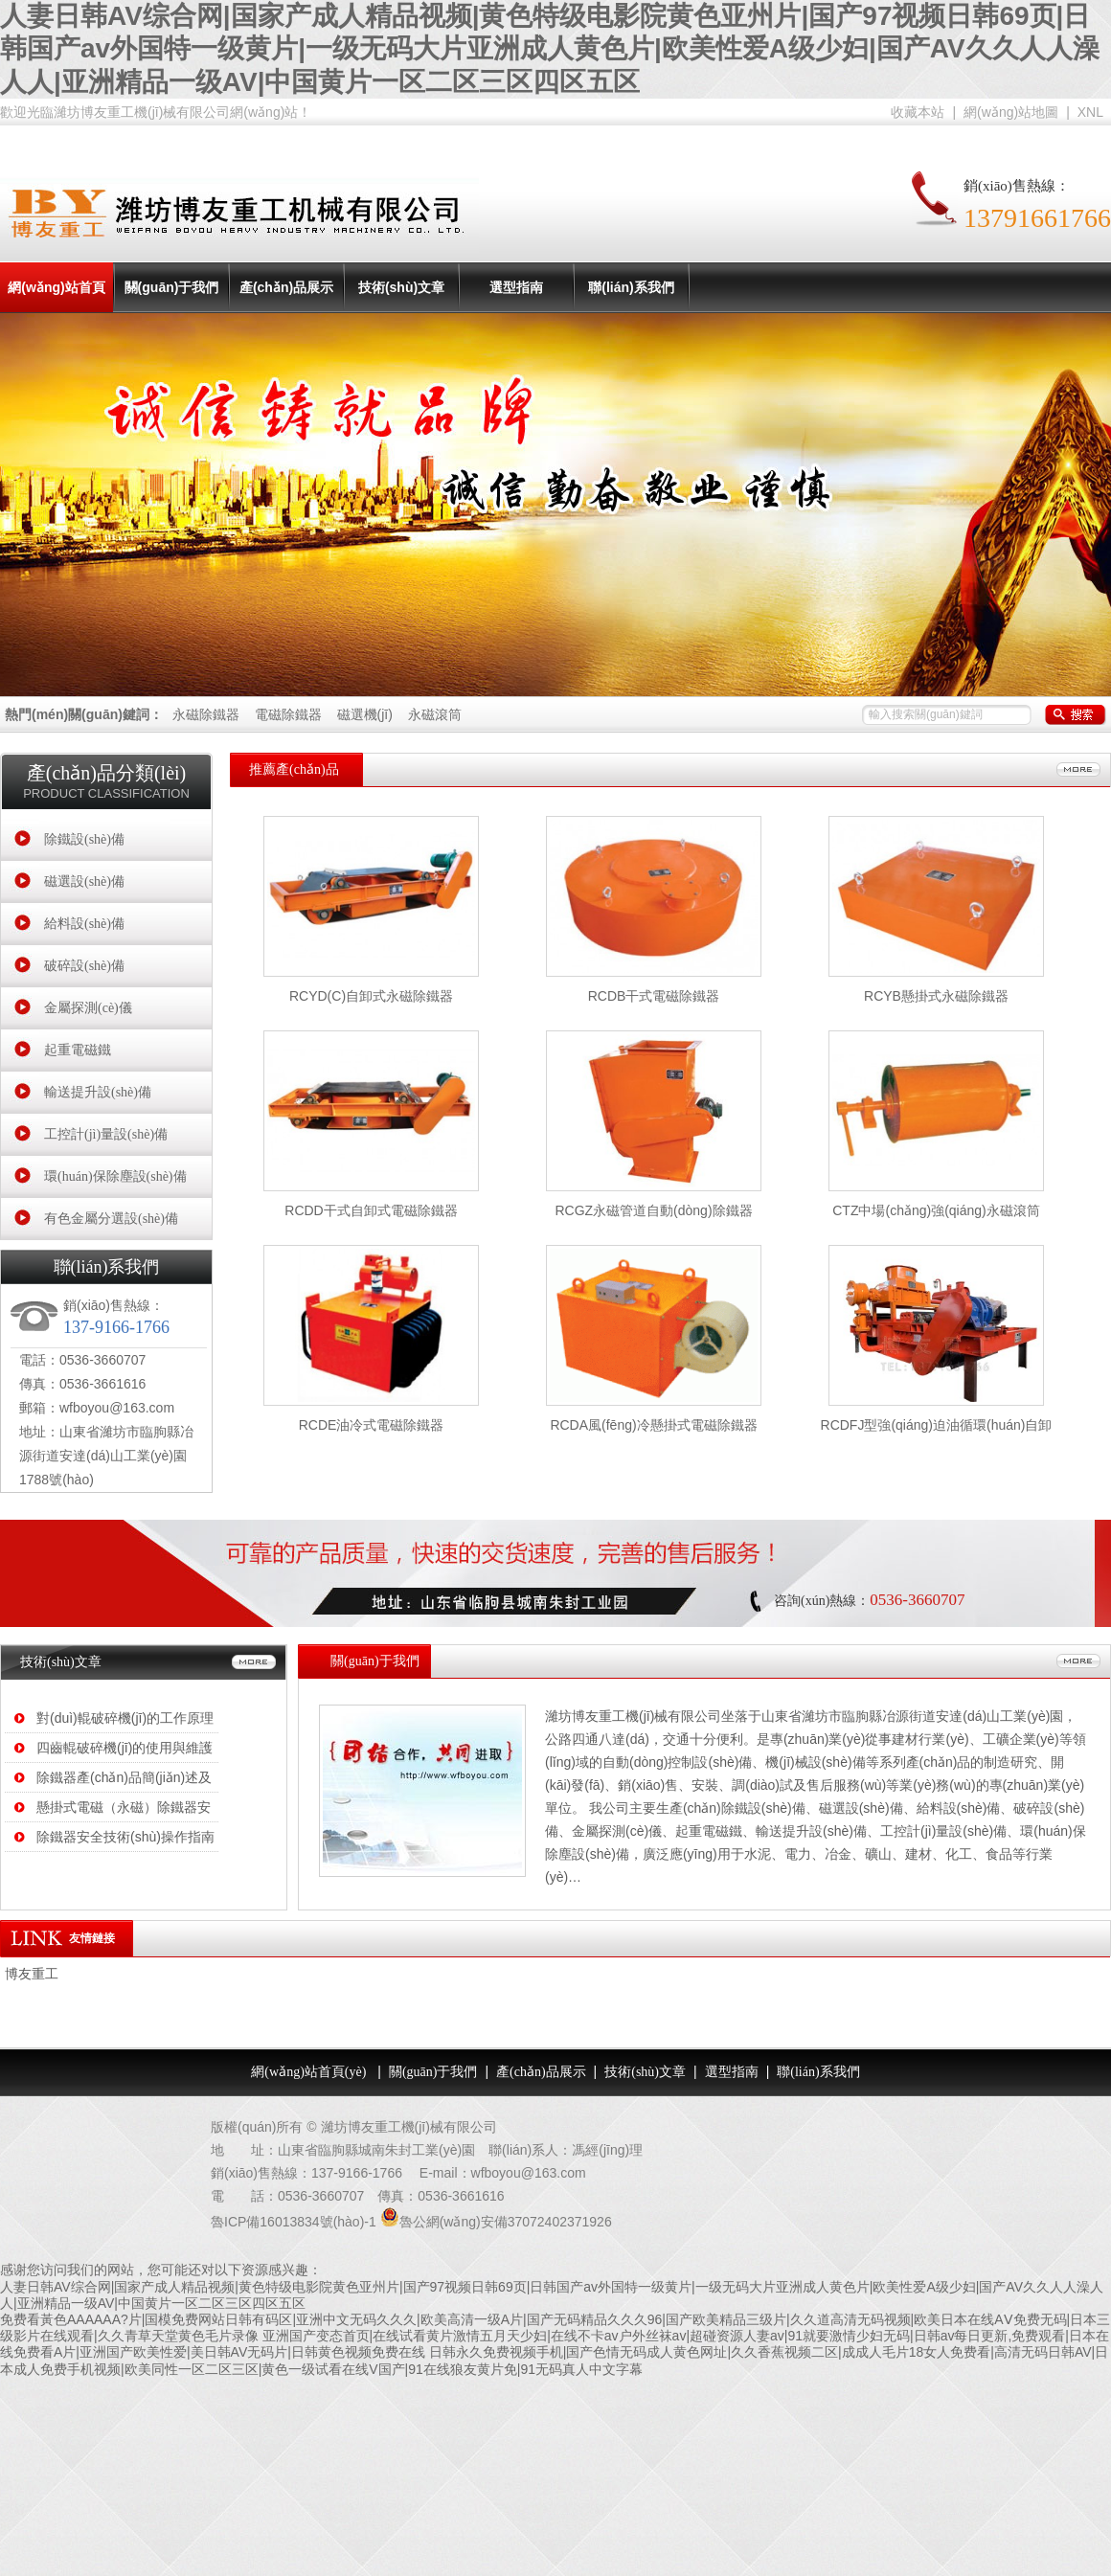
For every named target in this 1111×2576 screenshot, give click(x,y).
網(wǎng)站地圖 (1011, 112)
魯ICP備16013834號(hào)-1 (293, 2221)
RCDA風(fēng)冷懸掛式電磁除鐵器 (653, 1425)
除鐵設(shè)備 (84, 839)
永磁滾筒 (435, 714)
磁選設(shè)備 (84, 881)
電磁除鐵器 (290, 714)
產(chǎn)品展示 (286, 287)
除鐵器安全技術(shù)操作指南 (125, 1836)
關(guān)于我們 (172, 287)
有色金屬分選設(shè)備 (111, 1218)
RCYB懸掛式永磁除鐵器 (936, 996)
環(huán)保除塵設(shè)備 (115, 1176)
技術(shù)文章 (401, 287)
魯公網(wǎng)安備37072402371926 (505, 2221)
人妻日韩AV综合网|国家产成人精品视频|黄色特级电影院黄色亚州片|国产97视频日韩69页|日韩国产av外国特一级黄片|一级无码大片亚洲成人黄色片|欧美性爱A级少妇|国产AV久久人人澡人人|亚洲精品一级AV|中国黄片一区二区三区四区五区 (550, 49)
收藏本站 (917, 112)
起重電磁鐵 (77, 1050)
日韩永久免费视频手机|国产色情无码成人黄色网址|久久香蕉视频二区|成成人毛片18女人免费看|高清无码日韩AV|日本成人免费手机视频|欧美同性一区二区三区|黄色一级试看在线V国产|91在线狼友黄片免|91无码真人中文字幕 (554, 2360)
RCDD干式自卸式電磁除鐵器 (370, 1210)
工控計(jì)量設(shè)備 (106, 1134)
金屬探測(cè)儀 (88, 1008)
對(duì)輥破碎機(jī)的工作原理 (125, 1718)
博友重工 (31, 1973)
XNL (1090, 112)
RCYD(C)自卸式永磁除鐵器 (371, 996)
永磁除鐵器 (205, 714)
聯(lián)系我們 (630, 287)
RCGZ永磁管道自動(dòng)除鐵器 (653, 1210)
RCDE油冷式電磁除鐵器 (371, 1425)
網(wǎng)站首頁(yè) (56, 312)
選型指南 (516, 287)
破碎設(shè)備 (84, 966)
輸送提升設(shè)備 (97, 1092)
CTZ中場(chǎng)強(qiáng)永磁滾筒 (935, 1210)
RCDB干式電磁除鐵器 (654, 996)
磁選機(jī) (367, 714)
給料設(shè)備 (84, 923)
